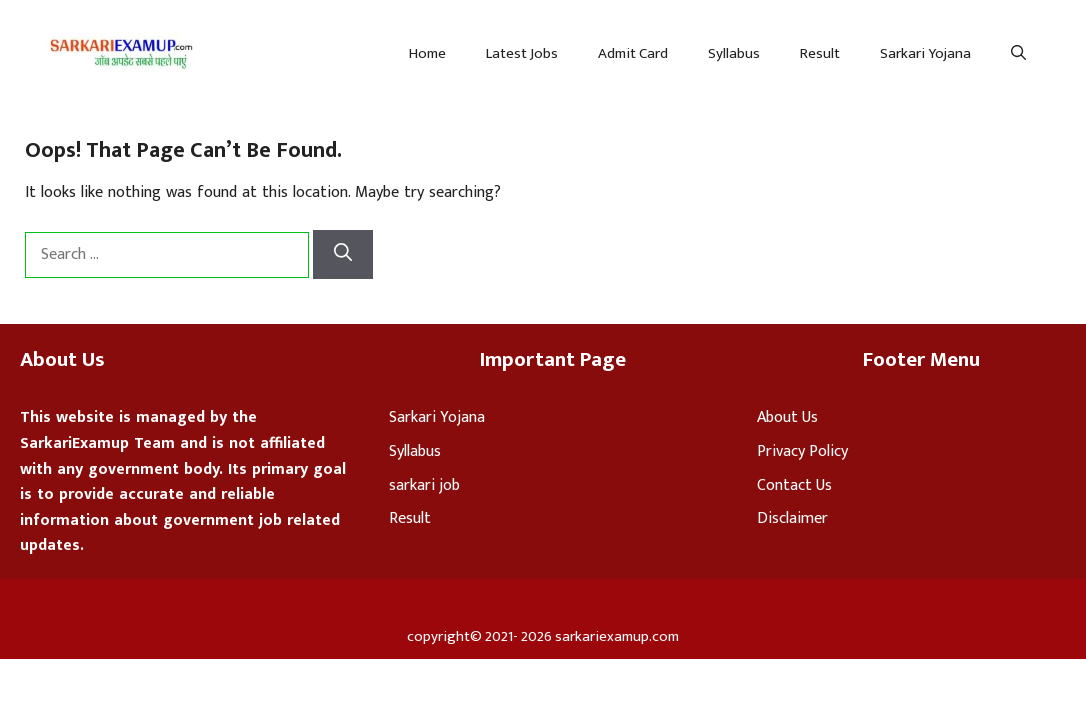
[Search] (343, 254)
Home (427, 53)
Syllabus (734, 53)
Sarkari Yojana (925, 53)
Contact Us (794, 485)
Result (820, 53)
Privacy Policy (802, 451)
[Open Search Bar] (1018, 54)
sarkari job (424, 485)
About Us (787, 417)
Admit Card (633, 53)
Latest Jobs (522, 53)
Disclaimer (792, 518)
